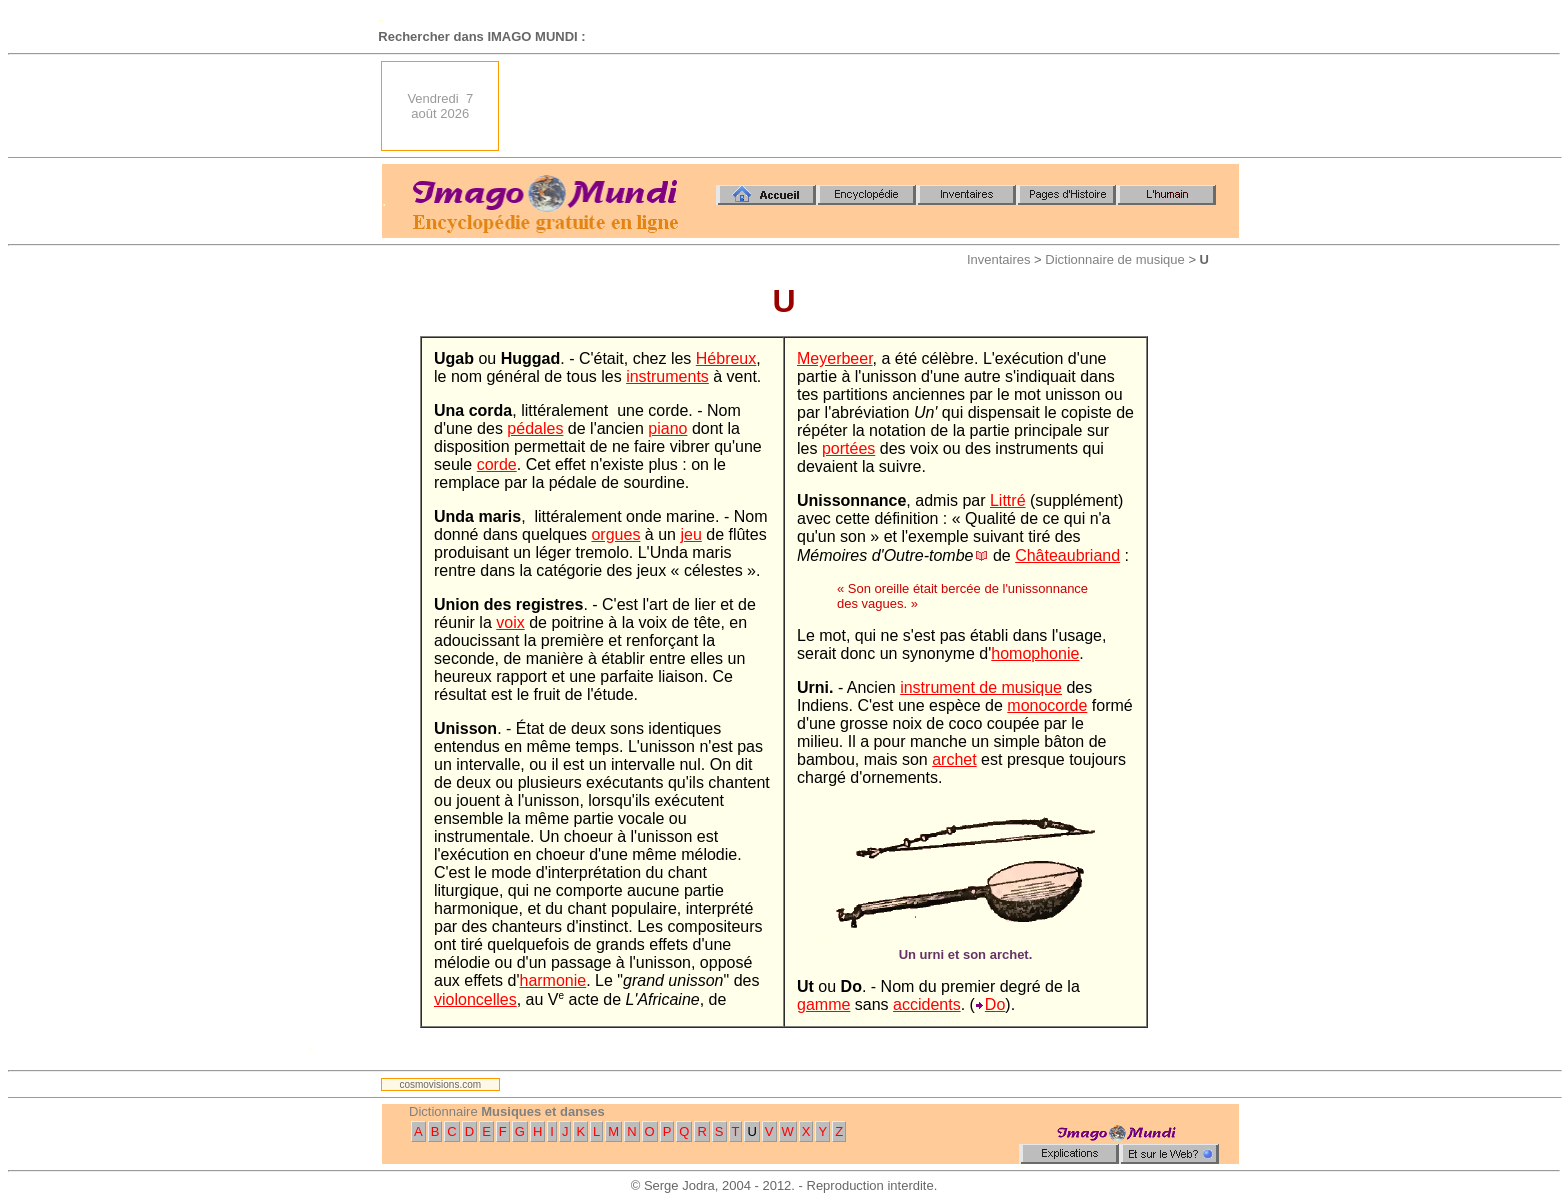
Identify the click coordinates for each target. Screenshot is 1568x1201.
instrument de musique (981, 687)
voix (510, 622)
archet (954, 759)
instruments (667, 376)
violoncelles (475, 999)
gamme (823, 1004)
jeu (690, 534)
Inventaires (999, 259)
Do (995, 1004)
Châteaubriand (1067, 555)
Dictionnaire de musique (1114, 259)
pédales (535, 428)
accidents (927, 1004)
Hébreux (726, 358)
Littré (1008, 500)
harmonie (552, 980)
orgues (615, 534)
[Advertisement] (875, 106)
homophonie (1035, 653)
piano (667, 428)
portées (848, 448)
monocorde (1047, 705)
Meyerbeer (835, 358)
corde (497, 464)
